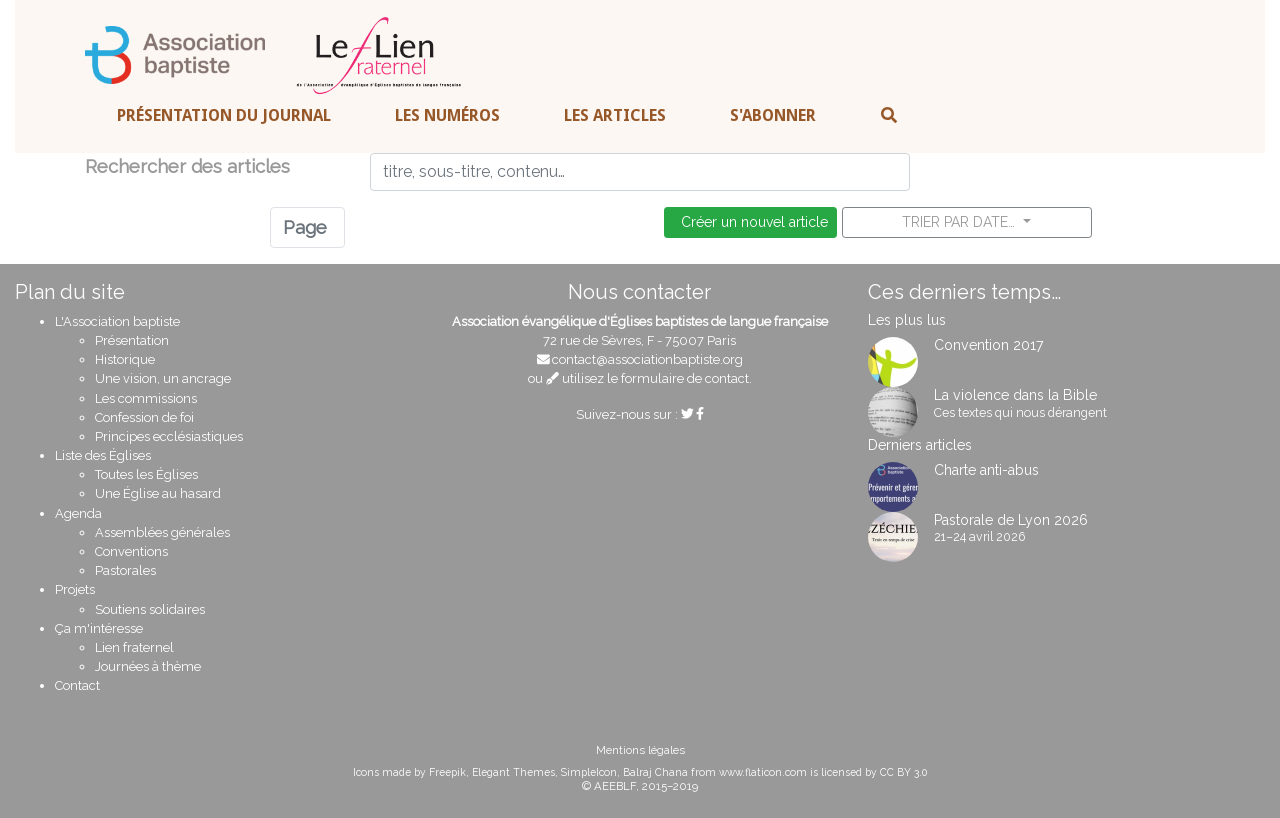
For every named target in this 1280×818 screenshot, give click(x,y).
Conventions (131, 551)
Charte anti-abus (986, 470)
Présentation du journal (224, 115)
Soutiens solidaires (150, 609)
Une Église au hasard (158, 493)
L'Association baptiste (117, 321)
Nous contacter (639, 292)
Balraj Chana (655, 772)
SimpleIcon (589, 772)
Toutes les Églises (146, 474)
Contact (77, 685)
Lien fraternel (134, 647)
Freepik (447, 772)
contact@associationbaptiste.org (647, 359)
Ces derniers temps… (964, 292)
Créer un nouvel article (750, 222)
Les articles (615, 115)
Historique (125, 359)
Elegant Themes (513, 772)
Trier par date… (960, 222)
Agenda (78, 513)
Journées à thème (148, 666)
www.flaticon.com (763, 772)
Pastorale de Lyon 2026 (1011, 520)
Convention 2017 (989, 345)
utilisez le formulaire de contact (647, 378)
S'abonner (773, 115)
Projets (75, 589)
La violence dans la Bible (1015, 395)
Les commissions (146, 398)
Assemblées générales (162, 532)
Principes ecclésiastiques (169, 436)
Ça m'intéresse (99, 628)
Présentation (132, 340)
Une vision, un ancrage (163, 378)
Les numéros (447, 115)
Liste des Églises (103, 455)
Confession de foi (144, 417)
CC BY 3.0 (903, 772)
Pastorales (125, 570)
